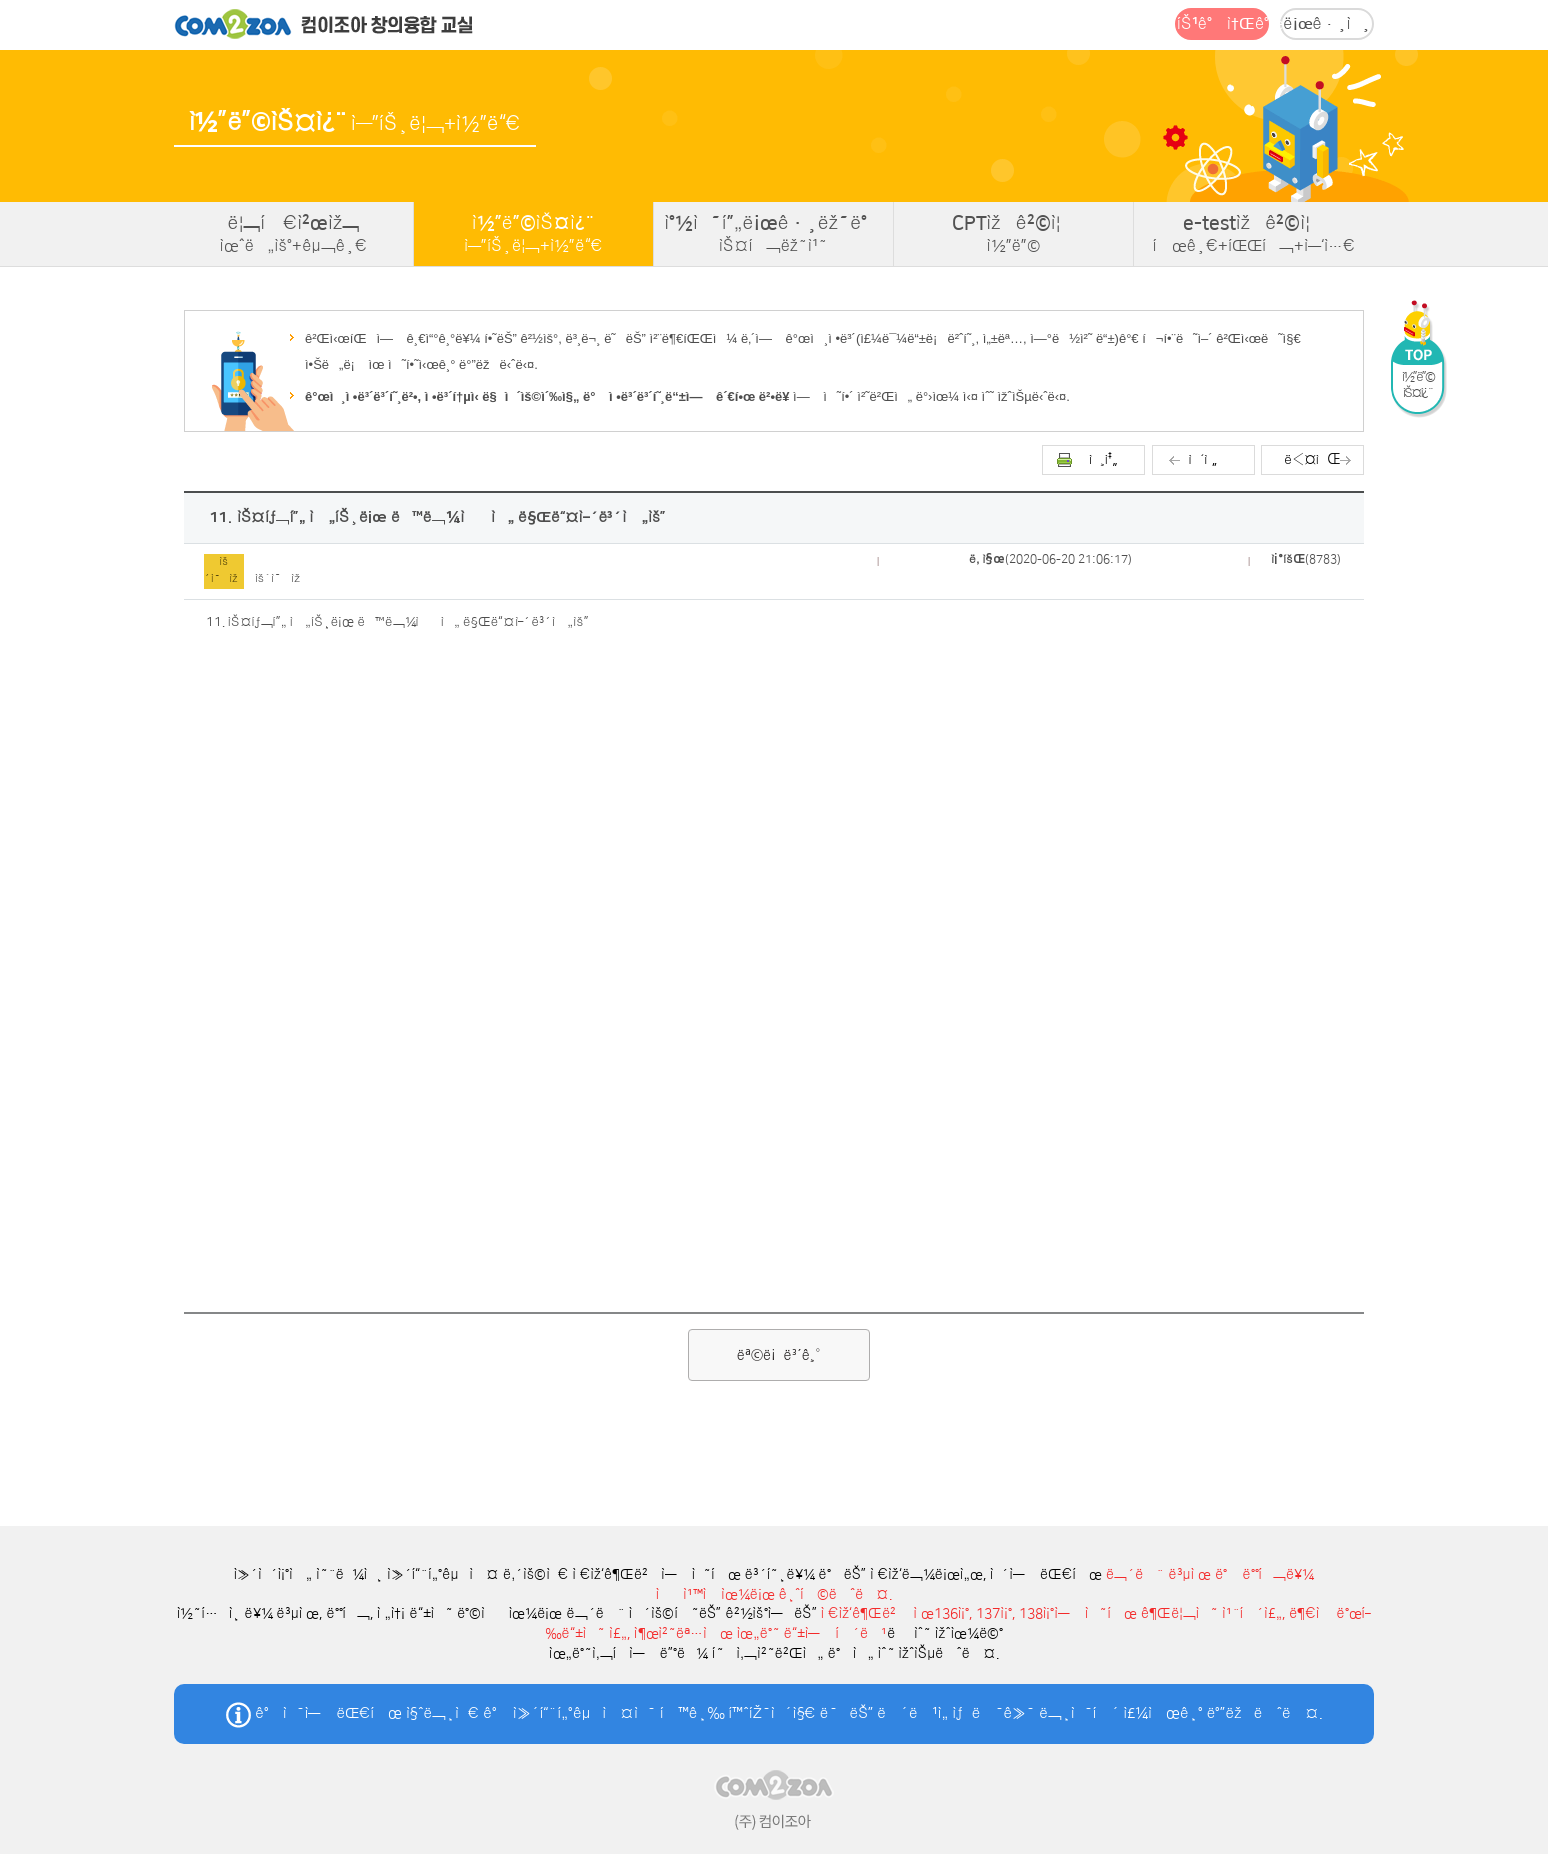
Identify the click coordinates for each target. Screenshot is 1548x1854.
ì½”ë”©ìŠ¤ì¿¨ (533, 234)
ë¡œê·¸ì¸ (1327, 24)
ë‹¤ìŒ (1312, 459)
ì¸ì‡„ (1103, 459)
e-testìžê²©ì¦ (1254, 234)
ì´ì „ (1203, 459)
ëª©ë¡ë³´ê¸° (779, 1355)
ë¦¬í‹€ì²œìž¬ (293, 234)
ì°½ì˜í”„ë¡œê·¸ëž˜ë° (773, 234)
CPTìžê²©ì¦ (1013, 234)
